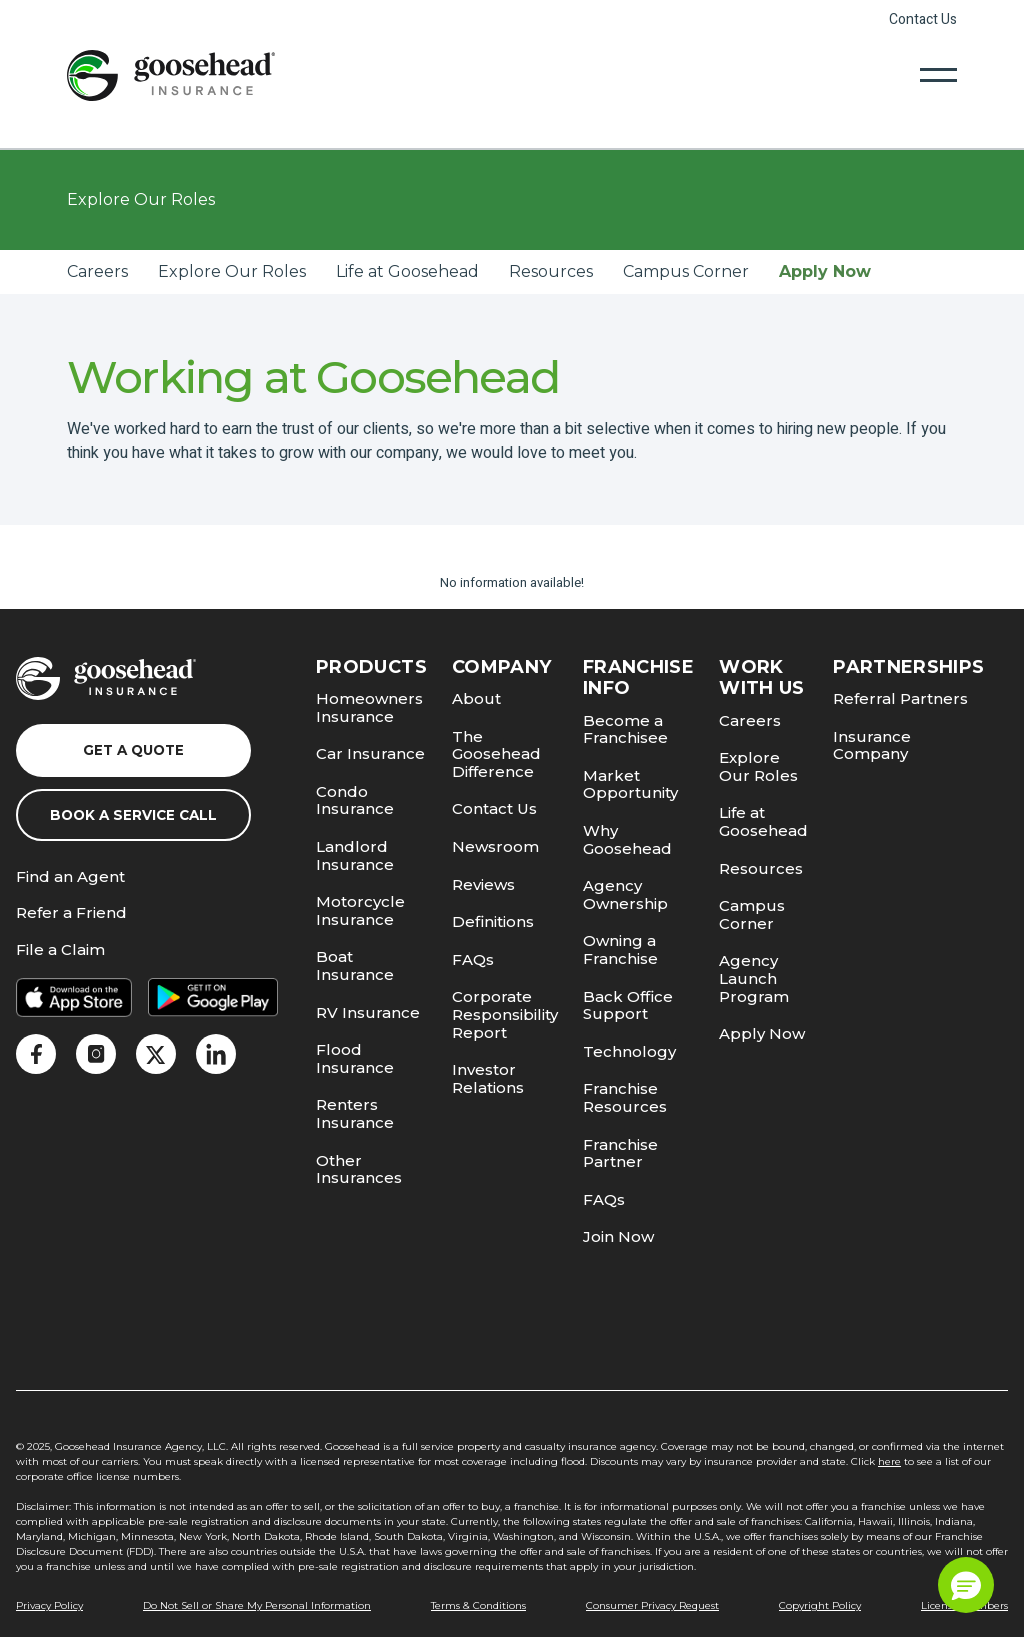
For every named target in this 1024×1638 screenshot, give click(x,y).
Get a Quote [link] (133, 750)
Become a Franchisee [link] (625, 729)
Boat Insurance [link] (355, 965)
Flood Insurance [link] (355, 1058)
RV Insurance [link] (368, 1012)
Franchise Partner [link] (620, 1153)
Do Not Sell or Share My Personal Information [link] (257, 1605)
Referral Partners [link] (900, 698)
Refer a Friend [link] (71, 913)
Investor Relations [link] (488, 1078)
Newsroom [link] (495, 846)
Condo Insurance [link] (355, 800)
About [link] (476, 698)
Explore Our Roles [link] (232, 271)
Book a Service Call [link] (133, 815)
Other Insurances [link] (359, 1169)
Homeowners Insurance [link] (369, 707)
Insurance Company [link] (872, 745)
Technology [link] (629, 1051)
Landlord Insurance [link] (355, 855)
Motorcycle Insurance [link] (360, 910)
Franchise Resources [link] (625, 1097)
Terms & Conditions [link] (478, 1605)
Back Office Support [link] (628, 1005)
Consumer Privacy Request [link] (652, 1605)
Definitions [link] (493, 921)
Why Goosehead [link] (627, 839)
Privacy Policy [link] (49, 1605)
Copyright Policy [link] (820, 1605)
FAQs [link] (473, 959)
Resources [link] (551, 271)
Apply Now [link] (825, 271)
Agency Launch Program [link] (754, 978)
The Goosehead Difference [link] (496, 754)
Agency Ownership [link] (625, 894)
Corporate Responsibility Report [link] (505, 1014)
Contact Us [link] (923, 19)
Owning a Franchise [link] (620, 949)
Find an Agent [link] (70, 877)
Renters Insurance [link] (355, 1113)
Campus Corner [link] (686, 271)
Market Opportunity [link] (630, 784)
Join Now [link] (618, 1236)
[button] (966, 1585)
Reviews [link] (483, 884)
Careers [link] (97, 271)
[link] (171, 75)
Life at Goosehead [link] (407, 271)
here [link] (889, 1461)
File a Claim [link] (60, 950)
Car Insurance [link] (370, 753)
